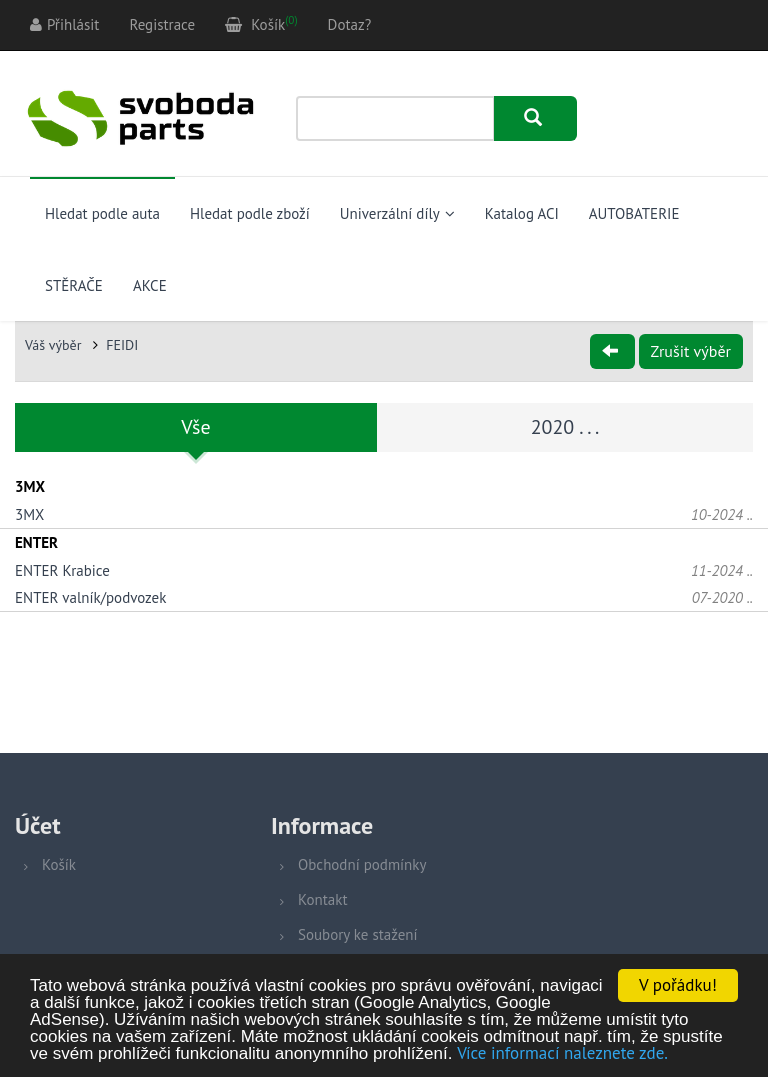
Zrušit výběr (691, 351)
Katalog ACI (522, 213)
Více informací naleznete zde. (562, 1054)
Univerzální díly (397, 213)
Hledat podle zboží (250, 213)
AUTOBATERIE (634, 213)
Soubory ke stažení (358, 934)
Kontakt (322, 899)
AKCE (150, 285)
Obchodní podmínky (362, 864)
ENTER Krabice (62, 570)
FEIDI (122, 345)
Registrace (162, 24)
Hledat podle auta (102, 213)
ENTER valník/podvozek (90, 597)
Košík (59, 864)
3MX (29, 514)
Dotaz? (350, 24)
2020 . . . (565, 427)
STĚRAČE (74, 285)
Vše (195, 427)
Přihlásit (64, 24)
